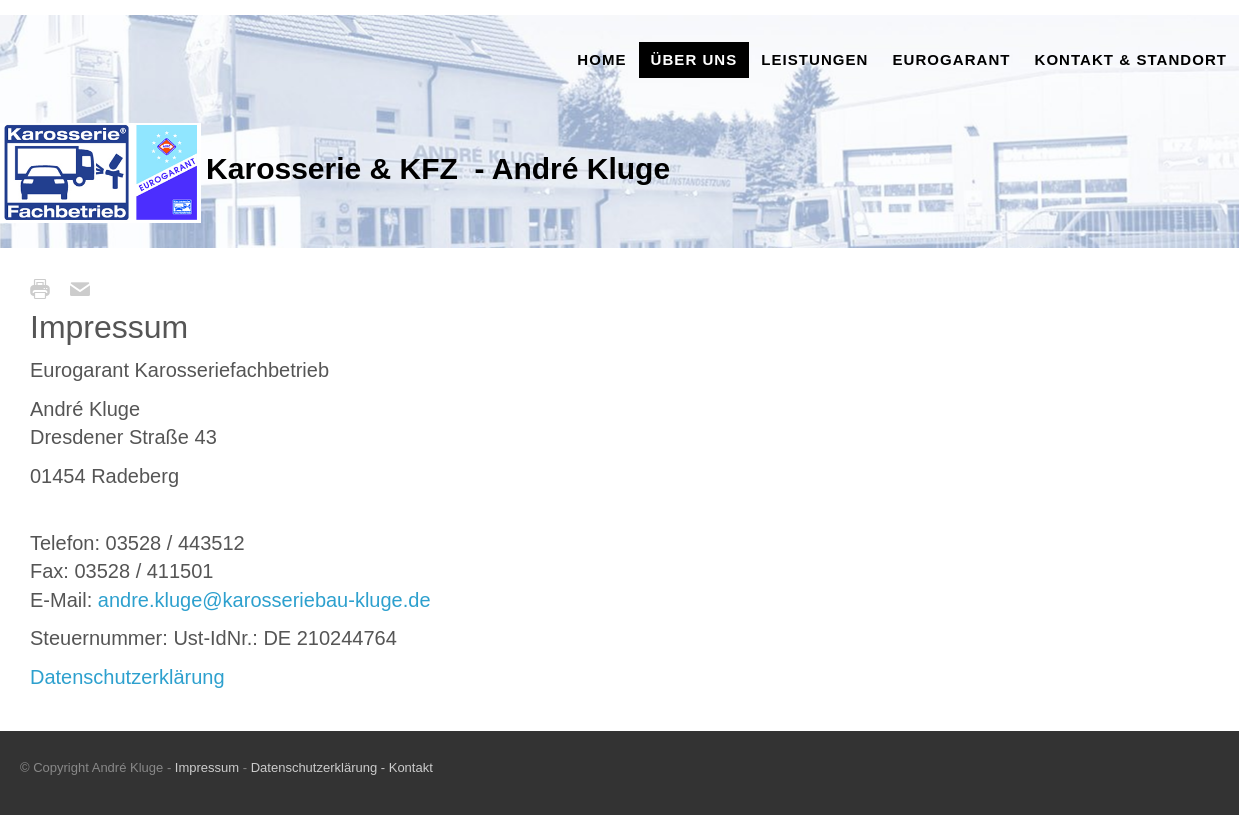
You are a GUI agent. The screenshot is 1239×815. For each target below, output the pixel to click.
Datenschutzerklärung (127, 677)
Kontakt (409, 767)
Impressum (209, 767)
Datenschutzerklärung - (318, 767)
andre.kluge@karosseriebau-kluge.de (264, 600)
